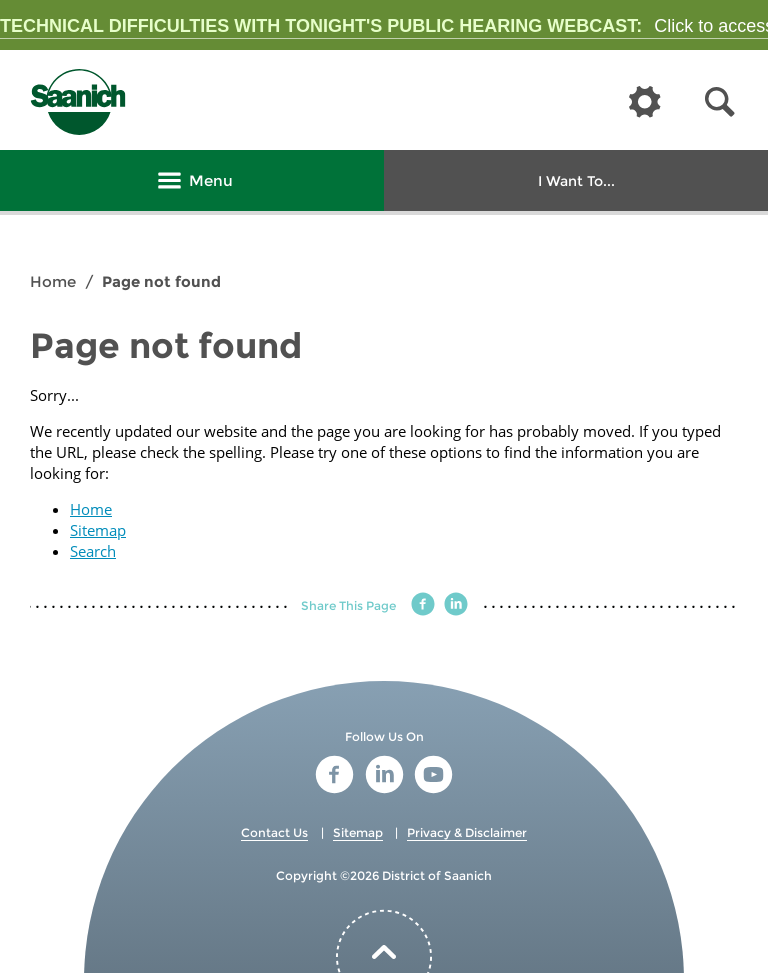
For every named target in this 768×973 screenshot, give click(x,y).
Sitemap (98, 530)
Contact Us (274, 832)
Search (93, 551)
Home (53, 281)
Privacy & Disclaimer (467, 832)
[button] (720, 102)
